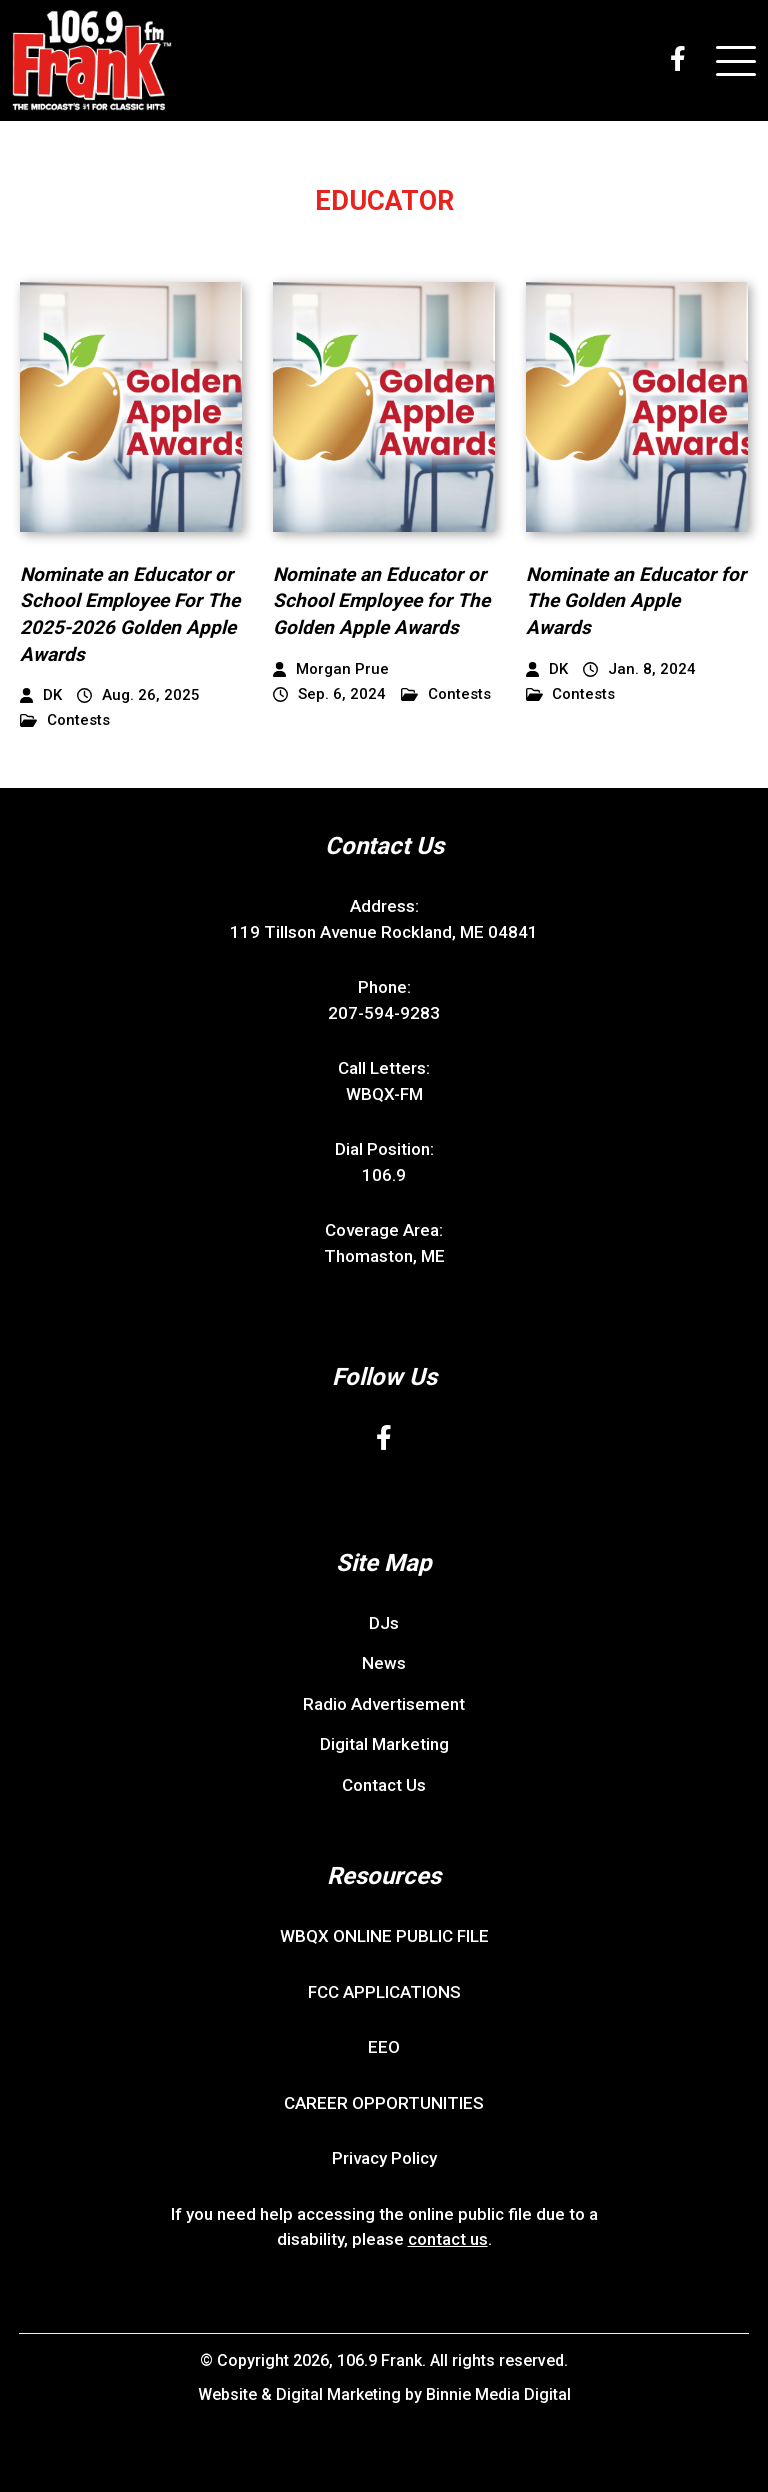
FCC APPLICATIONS (384, 1992)
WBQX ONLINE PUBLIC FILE (384, 1936)
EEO (384, 2047)
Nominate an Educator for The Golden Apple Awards (636, 601)
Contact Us (384, 1785)
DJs (384, 1623)
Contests (65, 720)
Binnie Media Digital (498, 2394)
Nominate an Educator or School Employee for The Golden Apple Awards (381, 601)
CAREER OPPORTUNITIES (384, 2103)
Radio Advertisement (384, 1704)
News (384, 1663)
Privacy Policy (384, 2158)
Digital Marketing (384, 1744)
